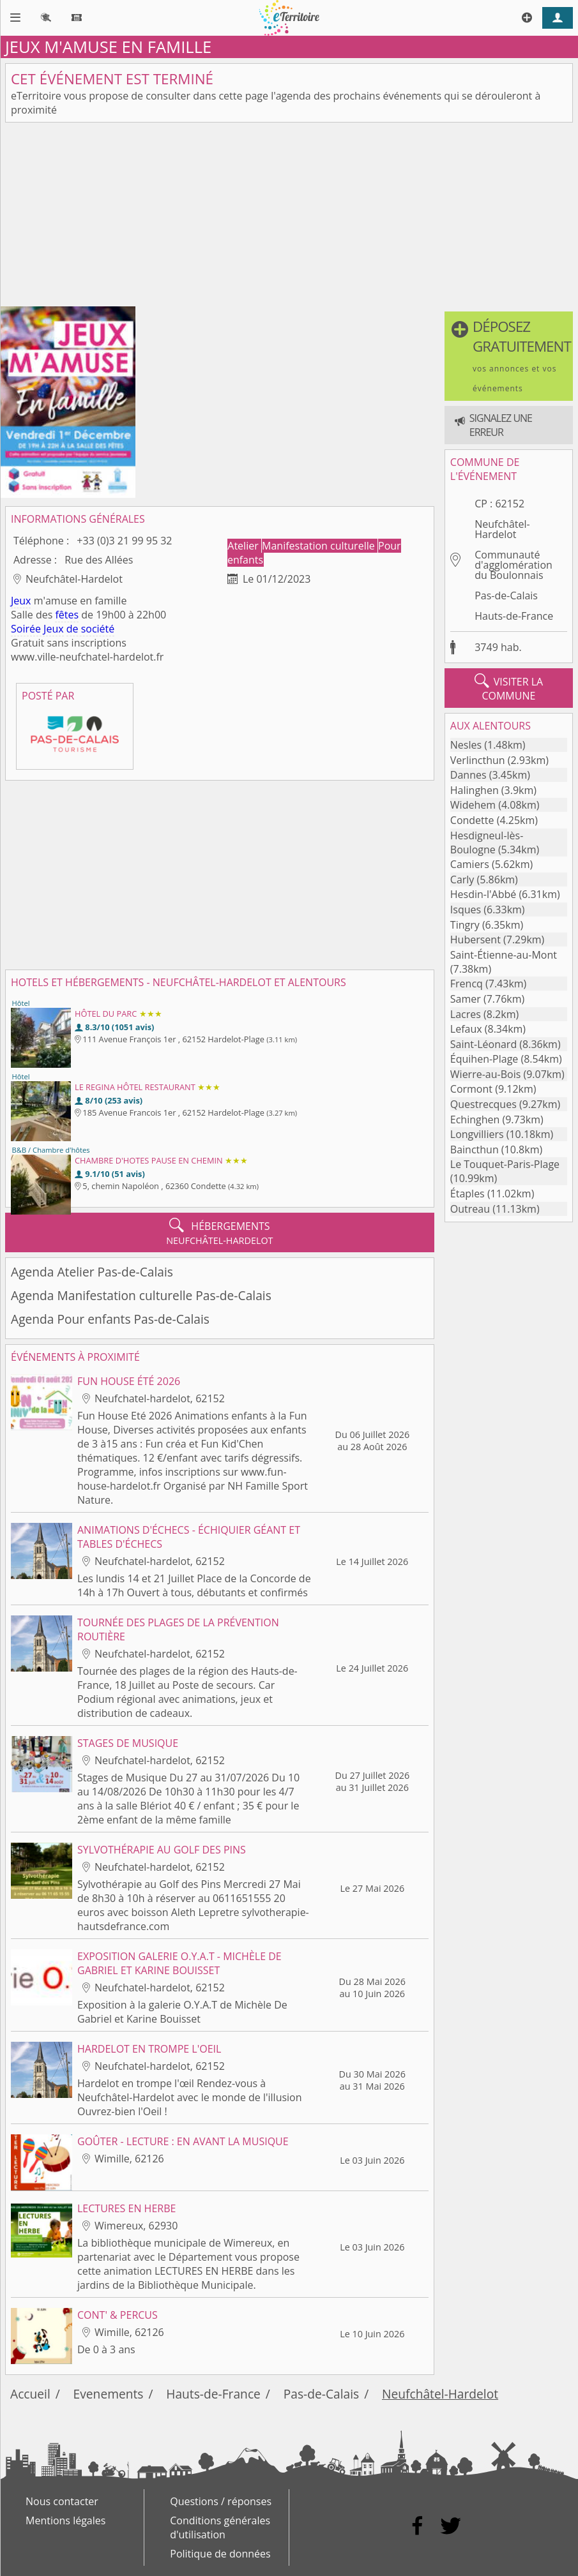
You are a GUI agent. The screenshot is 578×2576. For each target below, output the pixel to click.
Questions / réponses (220, 2501)
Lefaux (466, 1029)
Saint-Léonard (483, 1044)
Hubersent (475, 939)
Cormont (471, 1089)
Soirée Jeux (37, 629)
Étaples (467, 1194)
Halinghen (474, 790)
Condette (472, 820)
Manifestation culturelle (319, 546)
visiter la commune (509, 688)
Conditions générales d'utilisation (220, 2527)
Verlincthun (477, 760)
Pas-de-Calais (506, 595)
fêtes (67, 615)
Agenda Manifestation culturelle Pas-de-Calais (141, 1295)
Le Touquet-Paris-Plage (504, 1164)
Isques (465, 909)
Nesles (466, 745)
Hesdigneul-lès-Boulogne (487, 842)
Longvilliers (477, 1134)
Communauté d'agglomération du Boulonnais (513, 565)
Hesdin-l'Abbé (483, 894)
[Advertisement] (289, 217)
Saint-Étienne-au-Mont (503, 955)
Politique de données (220, 2554)
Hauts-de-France (514, 616)
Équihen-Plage (484, 1059)
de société (90, 629)
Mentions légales (65, 2520)
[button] (508, 356)
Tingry (465, 925)
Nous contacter (62, 2501)
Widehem (473, 805)
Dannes (468, 775)
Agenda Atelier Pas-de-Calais (92, 1271)
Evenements (108, 2393)
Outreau (470, 1209)
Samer (465, 999)
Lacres (465, 1014)
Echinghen (475, 1119)
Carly (462, 879)
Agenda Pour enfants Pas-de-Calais (110, 1319)
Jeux (21, 601)
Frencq (466, 984)
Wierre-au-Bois (485, 1074)
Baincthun (474, 1149)
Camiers (469, 864)
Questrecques (483, 1104)
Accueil (30, 2393)
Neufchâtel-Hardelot (502, 529)
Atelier (244, 546)
